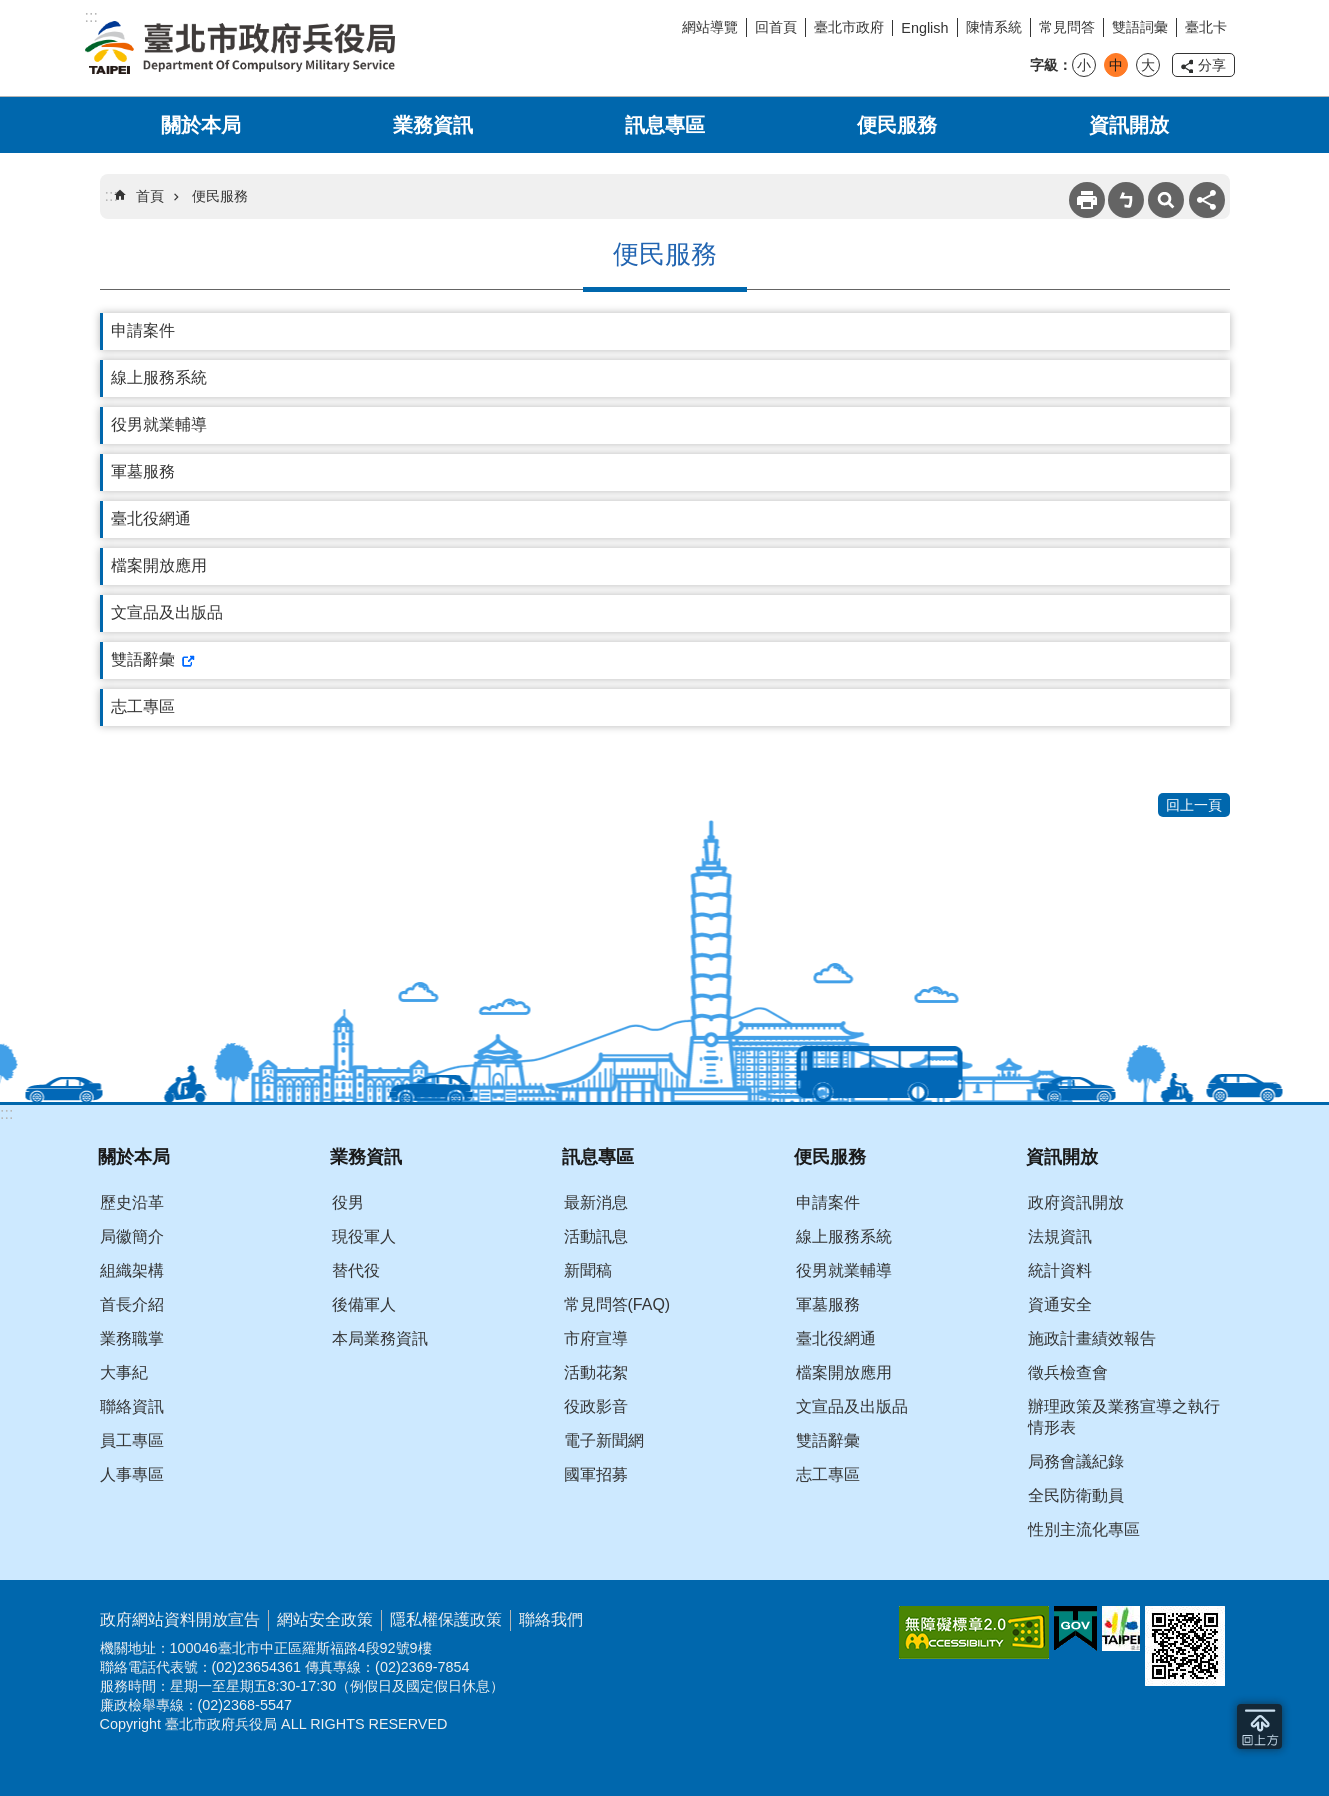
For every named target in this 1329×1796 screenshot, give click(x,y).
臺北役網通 (151, 518)
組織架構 (132, 1270)
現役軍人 (364, 1236)
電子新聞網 (604, 1440)
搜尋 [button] (1166, 200)
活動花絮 (596, 1372)
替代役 (356, 1270)
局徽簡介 (132, 1236)
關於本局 (201, 125)
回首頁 (776, 27)
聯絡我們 (551, 1619)
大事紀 (124, 1372)
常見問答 (1067, 27)
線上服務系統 (159, 377)
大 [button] (1148, 65)
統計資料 (1060, 1270)
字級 (1044, 65)
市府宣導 (596, 1338)
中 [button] (1116, 65)
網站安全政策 (325, 1619)
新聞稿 (588, 1270)
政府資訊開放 (1076, 1202)
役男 (348, 1202)
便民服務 (897, 125)
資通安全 (1060, 1304)
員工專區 (132, 1440)
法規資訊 (1060, 1236)
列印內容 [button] (1087, 200)
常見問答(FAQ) (617, 1304)
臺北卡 (1206, 27)
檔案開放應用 (159, 565)
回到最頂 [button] (1259, 1726)
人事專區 (132, 1474)
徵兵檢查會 (1068, 1372)
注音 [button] (1126, 200)
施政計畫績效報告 (1092, 1338)
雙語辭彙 (143, 659)
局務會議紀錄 (1076, 1461)
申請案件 (143, 330)
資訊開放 (1129, 125)
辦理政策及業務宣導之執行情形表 (1124, 1417)
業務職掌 (132, 1338)
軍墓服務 (143, 471)
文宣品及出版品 (167, 612)
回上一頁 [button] (1194, 805)
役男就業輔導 (159, 424)
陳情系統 (994, 27)
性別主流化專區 (1084, 1529)
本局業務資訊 (380, 1338)
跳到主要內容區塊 (10, 10)
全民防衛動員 (1076, 1495)
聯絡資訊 (132, 1406)
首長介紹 (132, 1304)
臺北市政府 (849, 27)
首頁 (150, 196)
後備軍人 (364, 1304)
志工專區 (143, 706)
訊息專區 (665, 125)
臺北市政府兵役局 (240, 48)
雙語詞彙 (1140, 27)
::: (6, 1113)
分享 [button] (1212, 65)
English (924, 28)
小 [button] (1084, 65)
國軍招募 (596, 1474)
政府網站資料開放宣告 (180, 1619)
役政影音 (596, 1406)
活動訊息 (596, 1236)
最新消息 (596, 1202)
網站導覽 (710, 27)
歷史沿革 (132, 1202)
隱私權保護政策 (446, 1619)
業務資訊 (433, 125)
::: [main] (111, 195)
